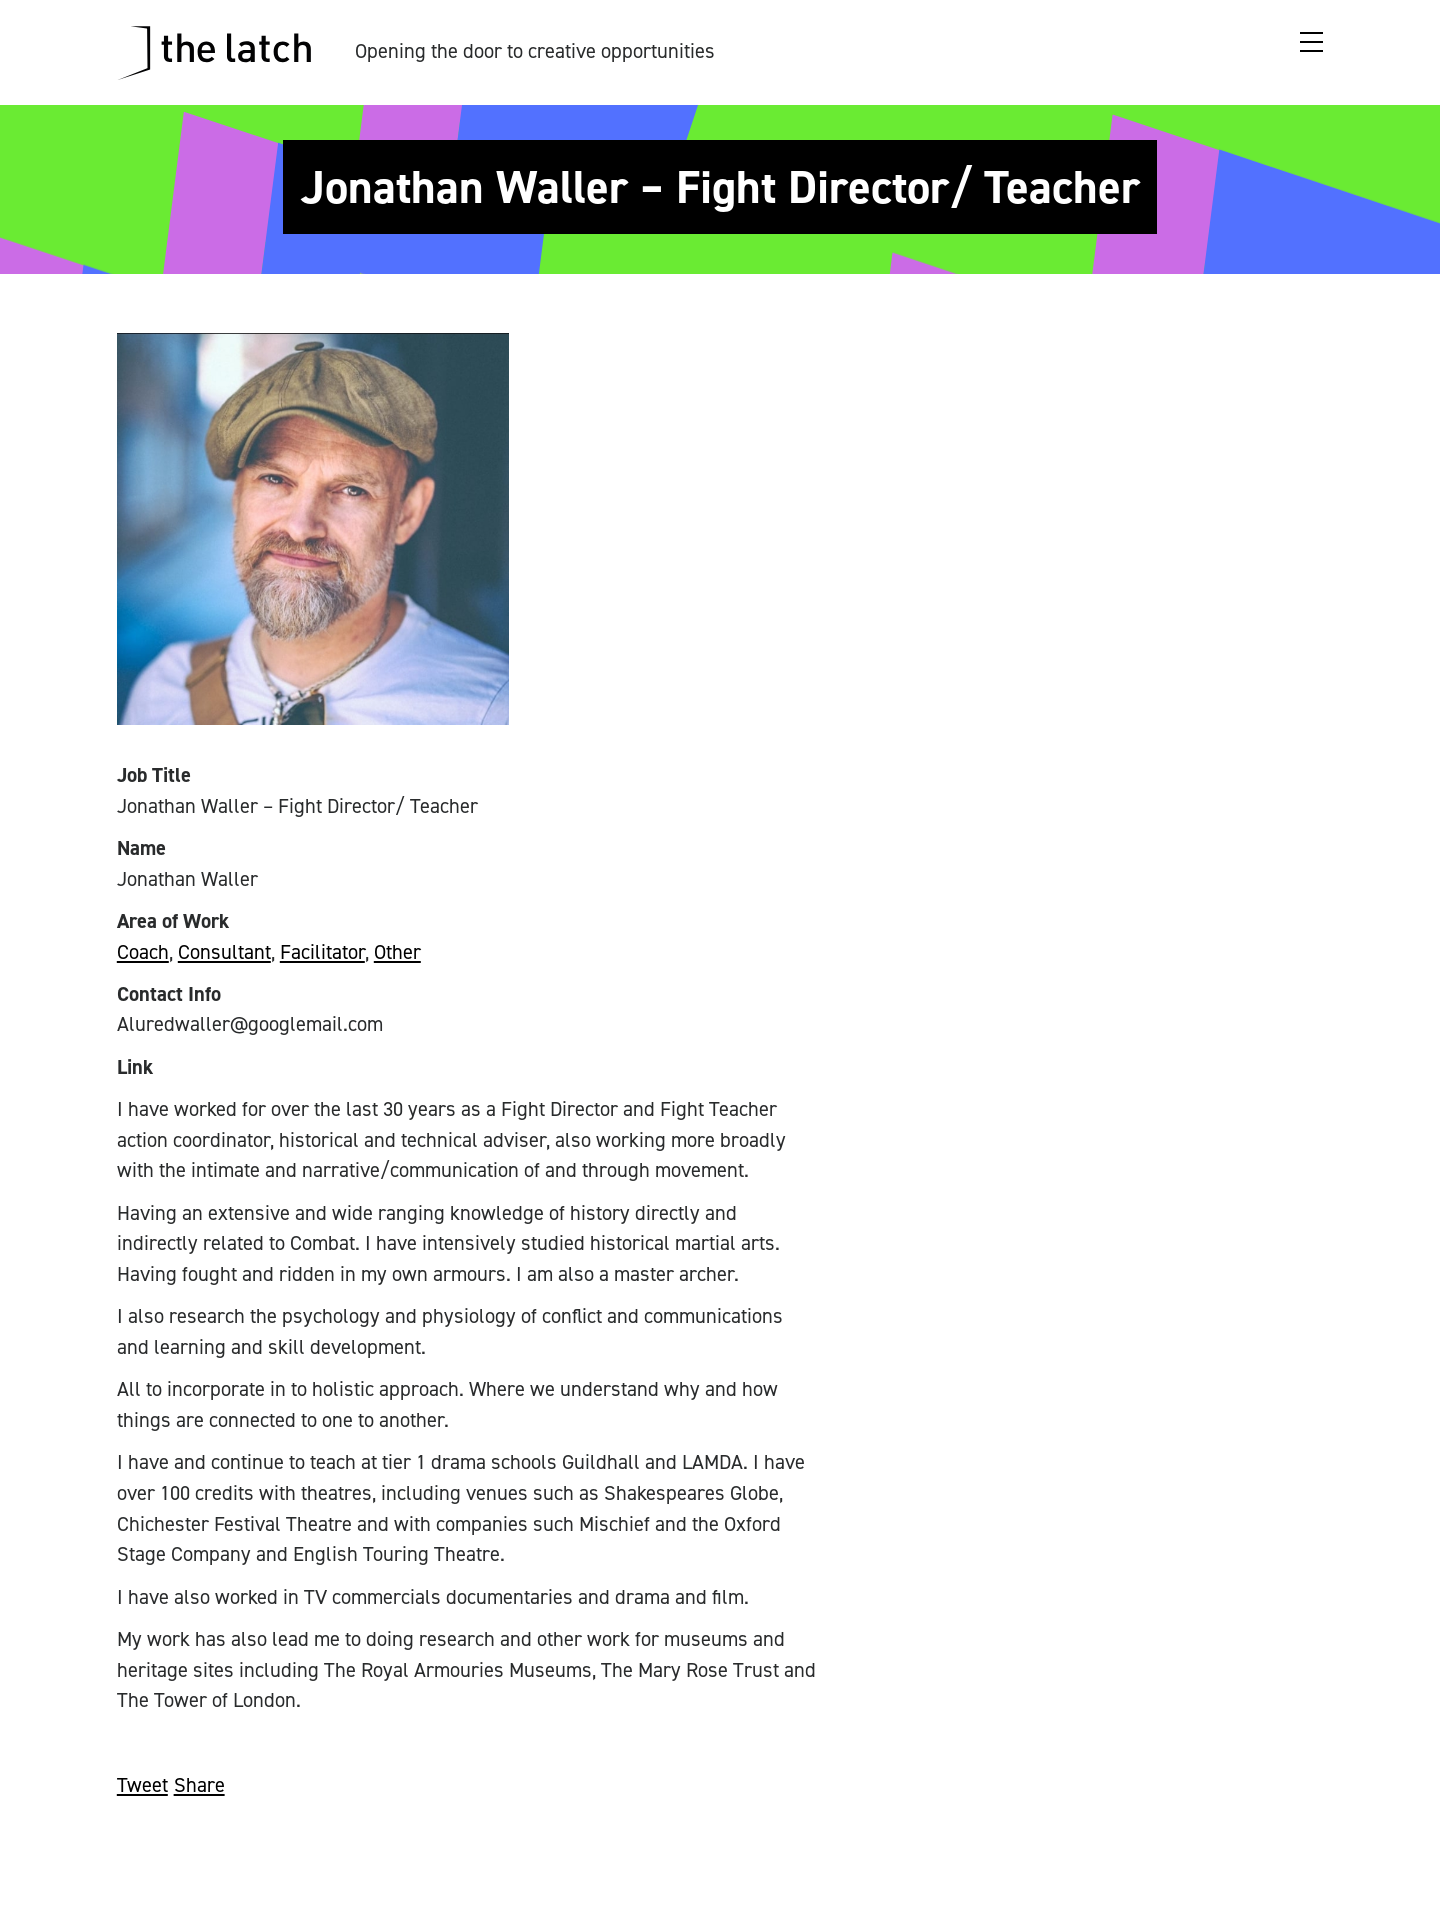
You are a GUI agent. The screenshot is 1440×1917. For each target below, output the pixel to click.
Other (397, 952)
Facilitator (322, 952)
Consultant (224, 952)
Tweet (142, 1785)
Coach (143, 952)
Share (199, 1785)
